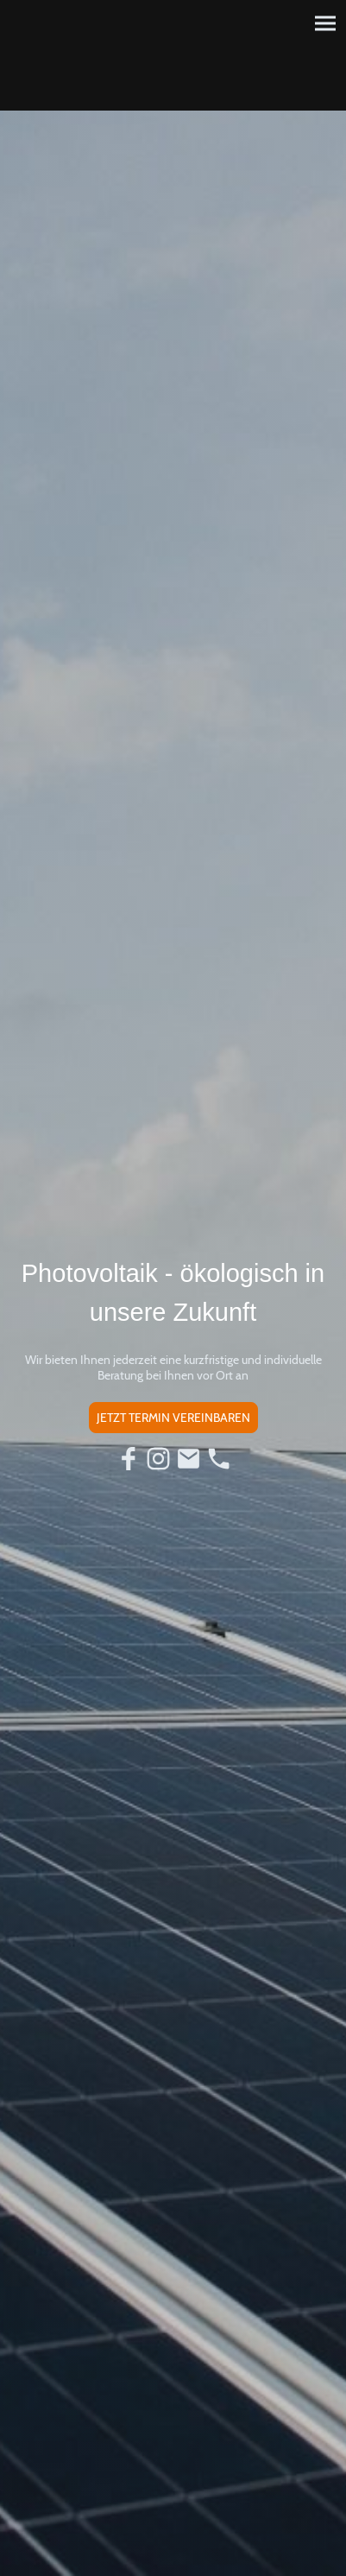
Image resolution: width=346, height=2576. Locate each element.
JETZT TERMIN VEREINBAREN (173, 1417)
